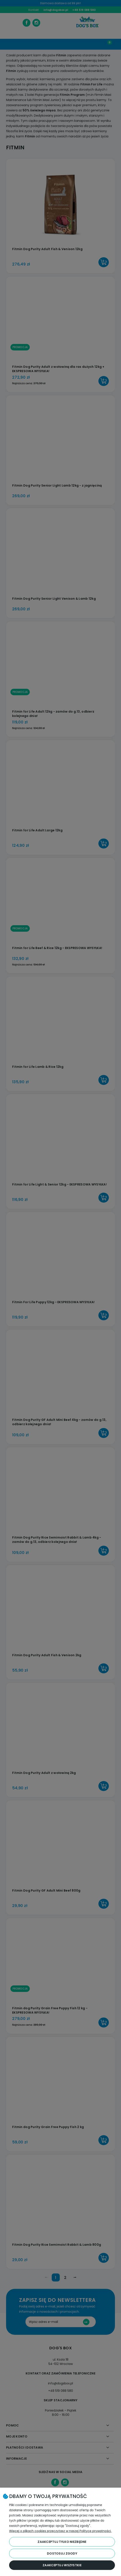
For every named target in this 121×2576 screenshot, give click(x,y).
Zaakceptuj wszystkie (62, 2565)
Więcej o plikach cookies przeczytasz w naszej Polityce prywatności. (60, 2531)
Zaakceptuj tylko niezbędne (62, 2542)
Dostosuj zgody (62, 2553)
